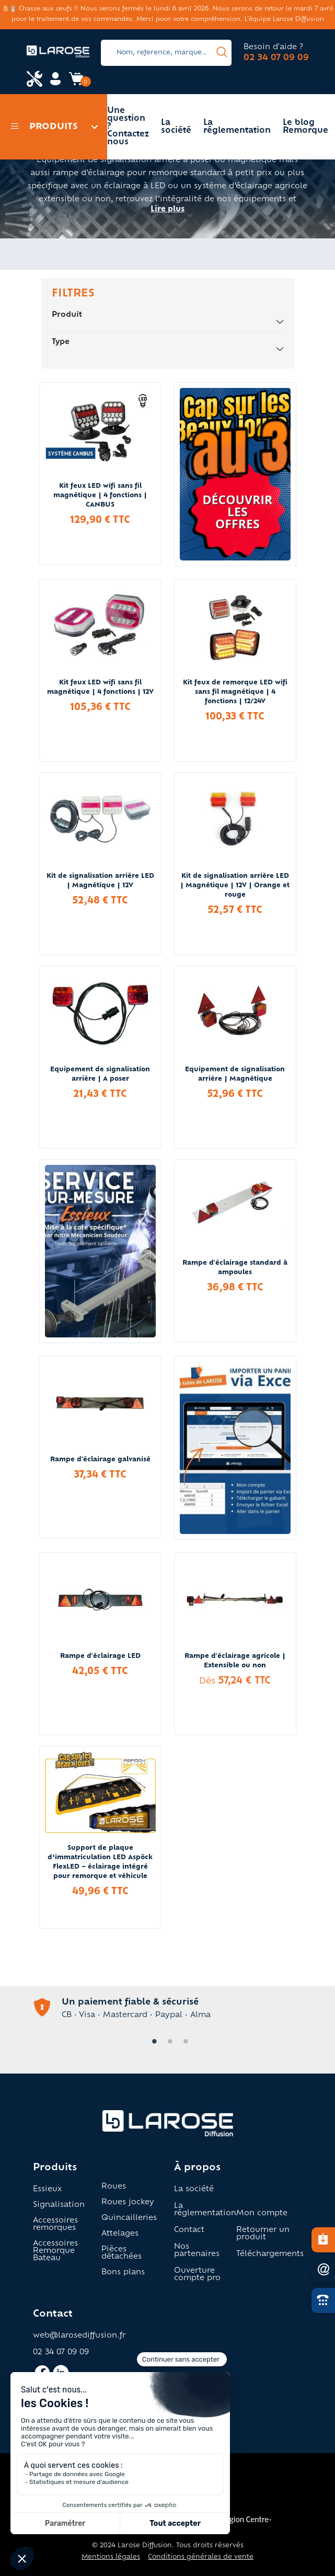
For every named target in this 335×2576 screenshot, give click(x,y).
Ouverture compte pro (197, 2275)
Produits (44, 127)
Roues (113, 2187)
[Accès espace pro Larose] (34, 80)
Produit (168, 315)
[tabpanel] (168, 2008)
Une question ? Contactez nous (128, 126)
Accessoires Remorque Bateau (55, 2251)
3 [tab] (183, 2042)
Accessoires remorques (55, 2224)
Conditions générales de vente (200, 2557)
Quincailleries (129, 2218)
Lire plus (167, 209)
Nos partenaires (197, 2250)
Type (168, 343)
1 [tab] (152, 2042)
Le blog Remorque (305, 127)
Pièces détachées (121, 2253)
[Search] (166, 53)
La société (176, 127)
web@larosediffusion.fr (79, 2336)
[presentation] (222, 53)
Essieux (47, 2189)
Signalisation (59, 2205)
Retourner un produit (263, 2234)
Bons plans (123, 2272)
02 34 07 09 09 (276, 58)
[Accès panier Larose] (76, 82)
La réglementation (237, 127)
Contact (189, 2230)
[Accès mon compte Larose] (55, 82)
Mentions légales (111, 2557)
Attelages (119, 2234)
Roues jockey (127, 2202)
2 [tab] (168, 2042)
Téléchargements (270, 2254)
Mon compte (261, 2213)
